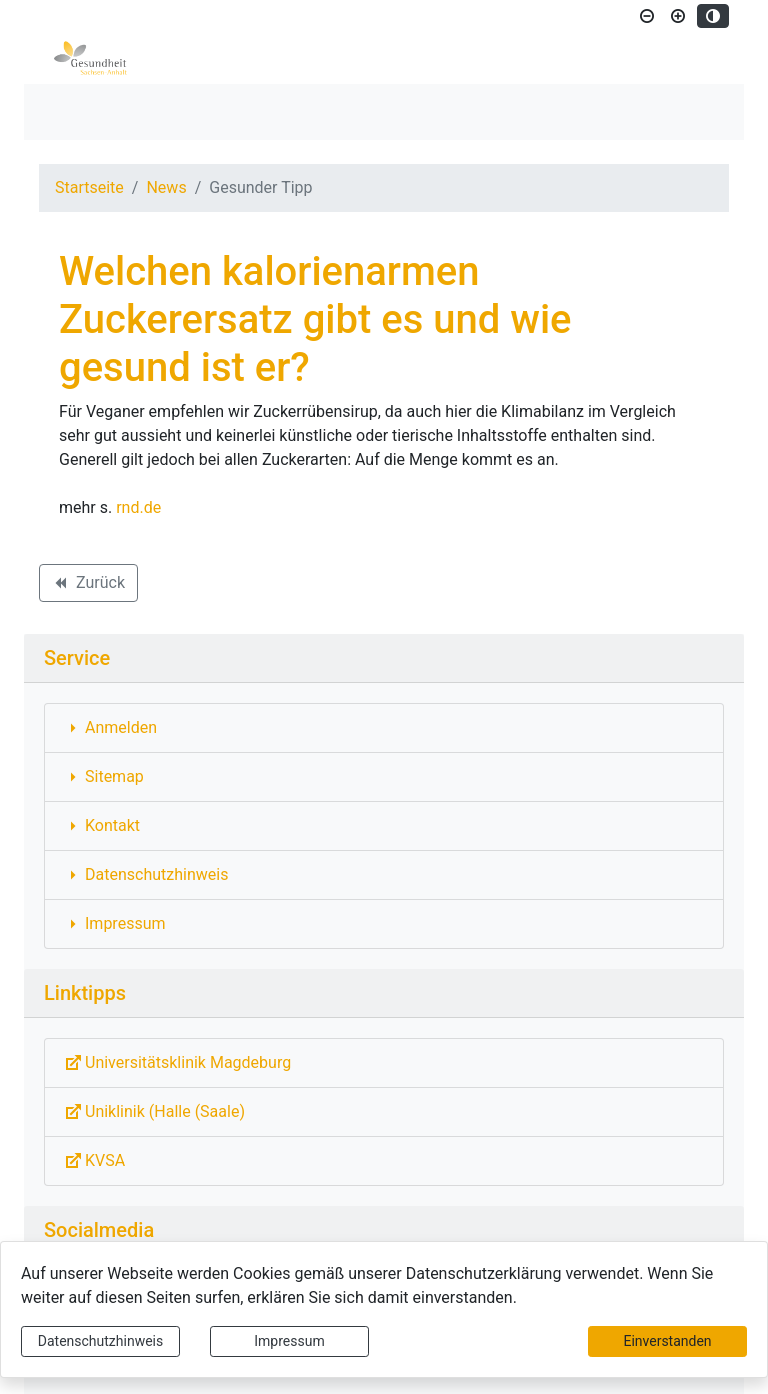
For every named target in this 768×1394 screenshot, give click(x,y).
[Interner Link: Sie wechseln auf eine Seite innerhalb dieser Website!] (384, 728)
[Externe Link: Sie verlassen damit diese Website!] (384, 1063)
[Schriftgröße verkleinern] (647, 16)
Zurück (88, 586)
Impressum (289, 1341)
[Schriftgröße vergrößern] (678, 16)
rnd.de (138, 507)
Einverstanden (667, 1341)
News (166, 187)
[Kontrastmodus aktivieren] (713, 16)
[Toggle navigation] (68, 112)
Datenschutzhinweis (100, 1341)
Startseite (89, 187)
